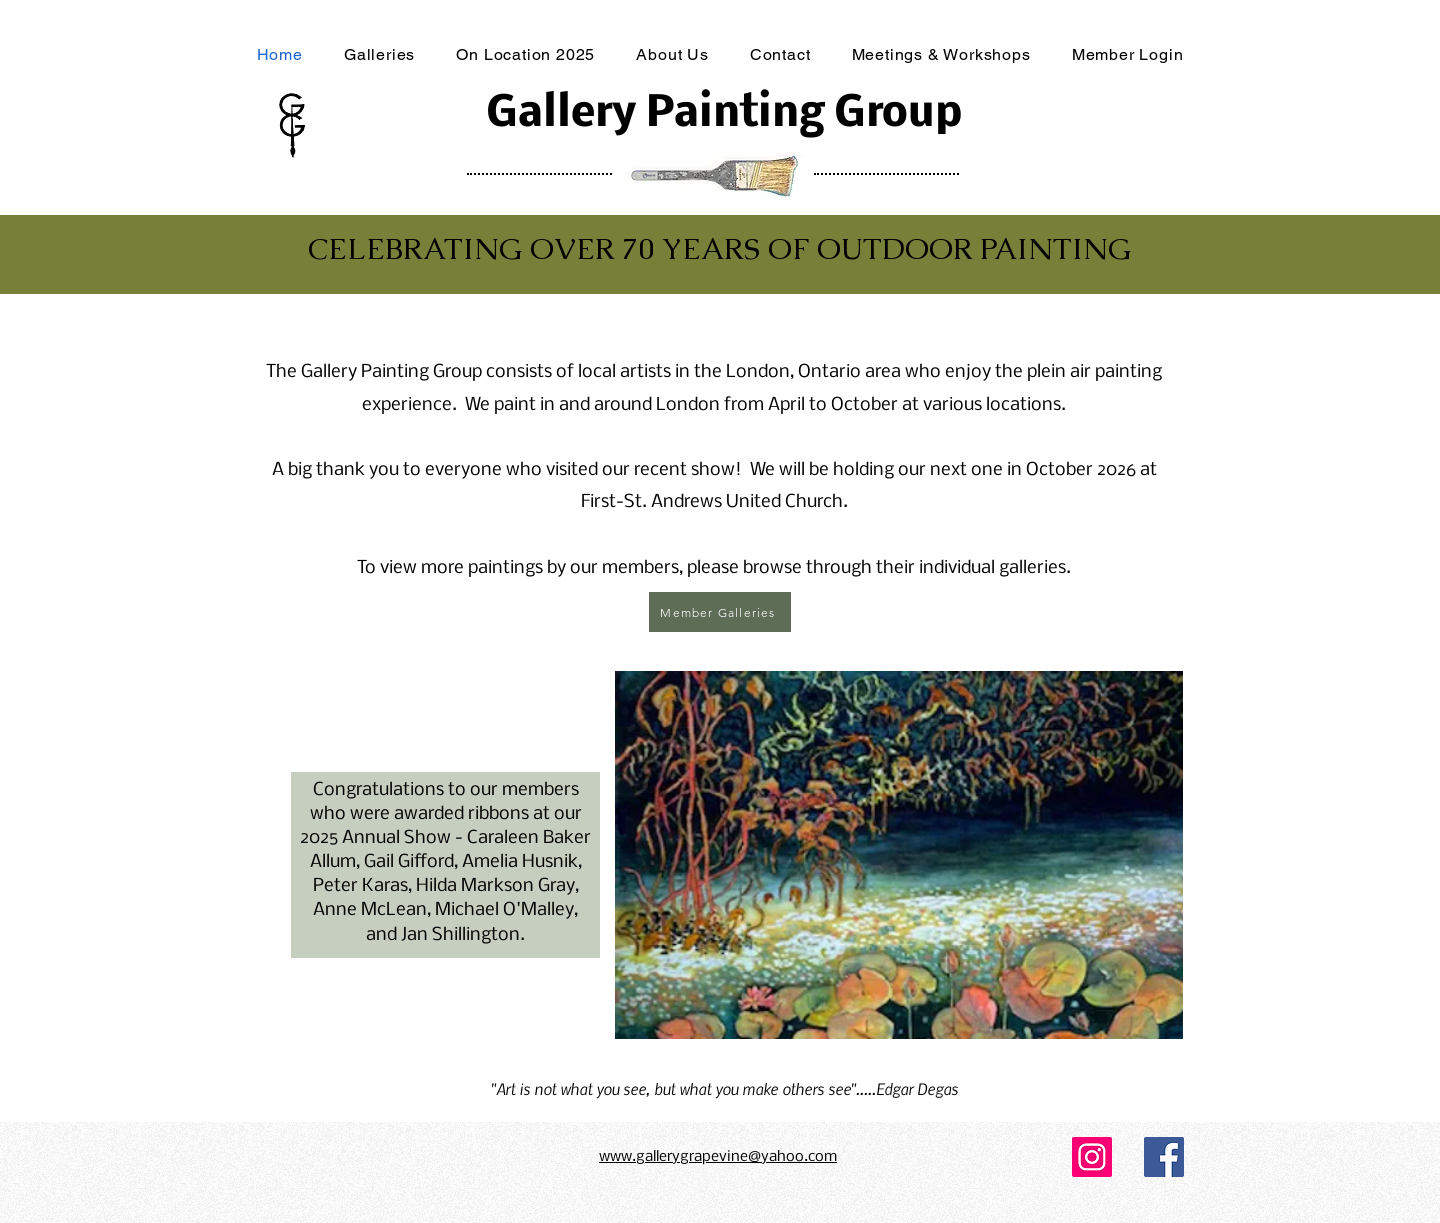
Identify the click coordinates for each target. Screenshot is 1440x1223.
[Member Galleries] (720, 612)
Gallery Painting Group (724, 114)
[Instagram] (1092, 1157)
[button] (899, 855)
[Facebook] (1164, 1157)
